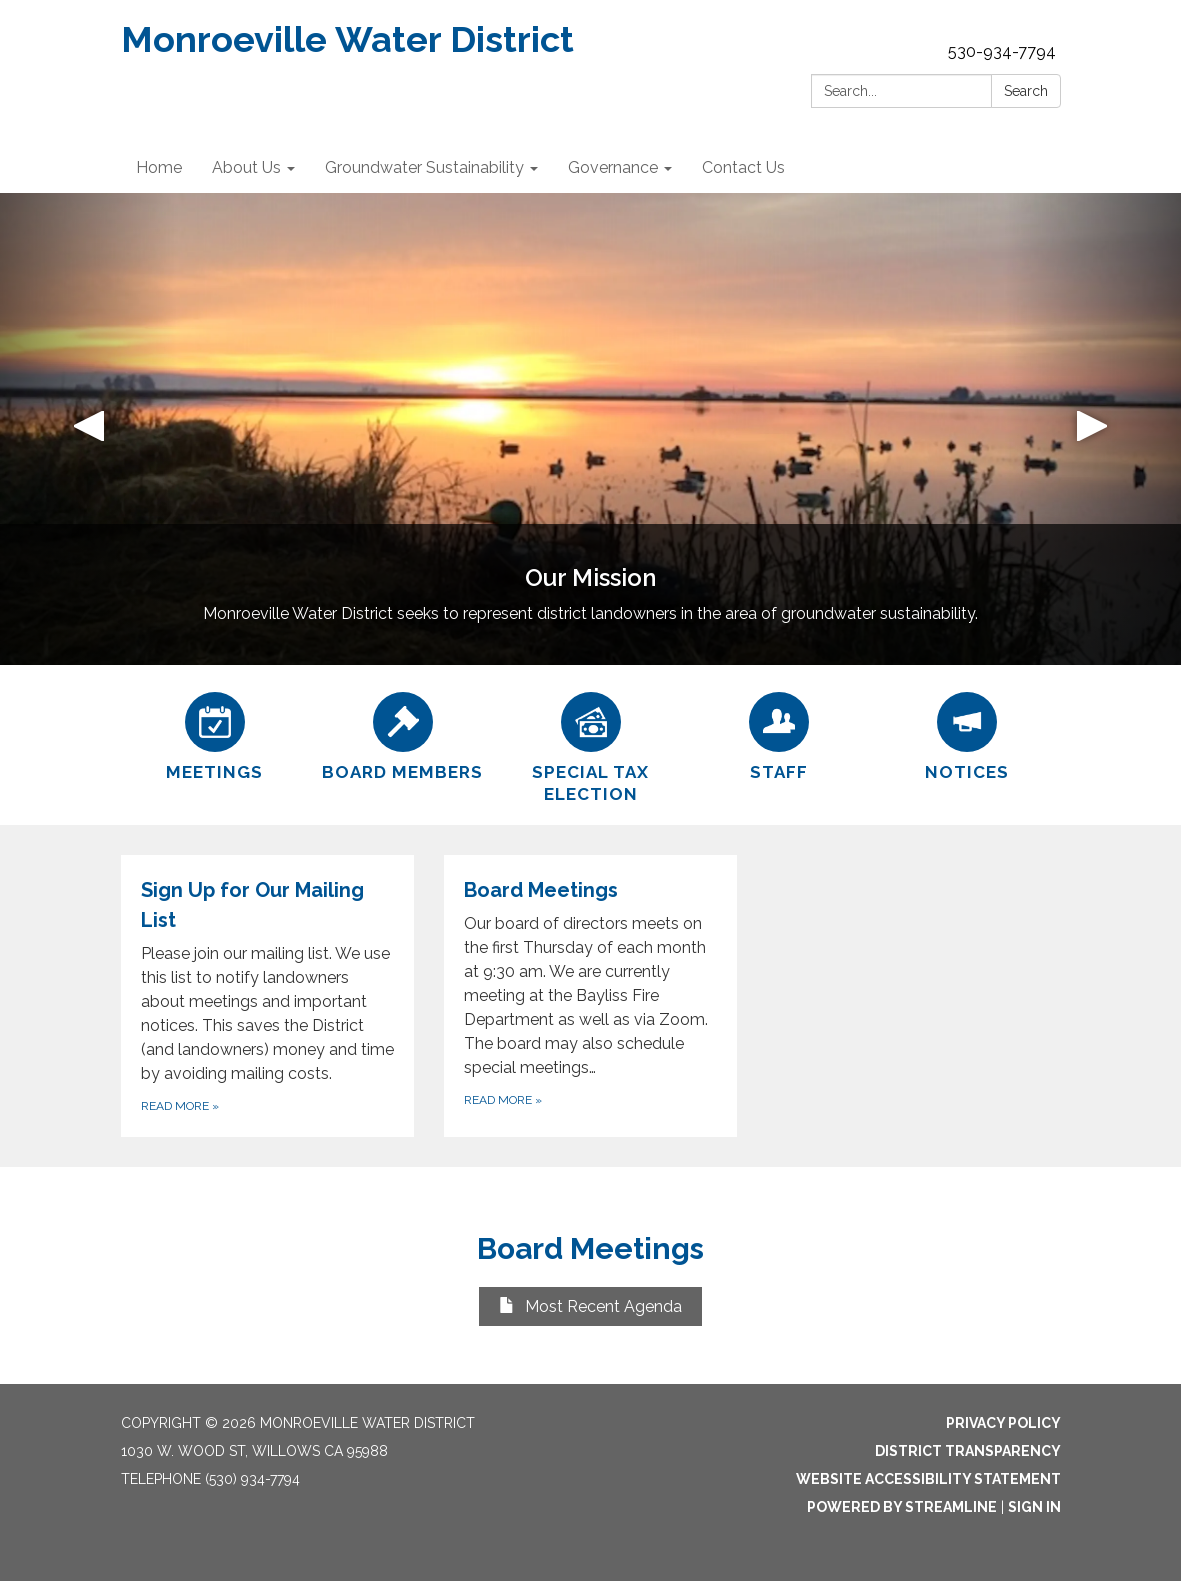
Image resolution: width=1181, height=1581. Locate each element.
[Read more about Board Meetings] (590, 996)
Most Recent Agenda (590, 1306)
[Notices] (967, 734)
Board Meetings (590, 1248)
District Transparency (968, 1451)
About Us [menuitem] (246, 167)
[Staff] (779, 734)
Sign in (1034, 1507)
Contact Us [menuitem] (743, 167)
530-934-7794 (1002, 51)
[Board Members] (403, 734)
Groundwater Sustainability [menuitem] (424, 167)
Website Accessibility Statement (928, 1479)
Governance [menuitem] (613, 167)
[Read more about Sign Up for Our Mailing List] (267, 996)
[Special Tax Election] (591, 745)
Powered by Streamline (902, 1507)
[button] (88, 429)
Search (1026, 91)
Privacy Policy (1003, 1423)
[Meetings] (215, 734)
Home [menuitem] (159, 167)
